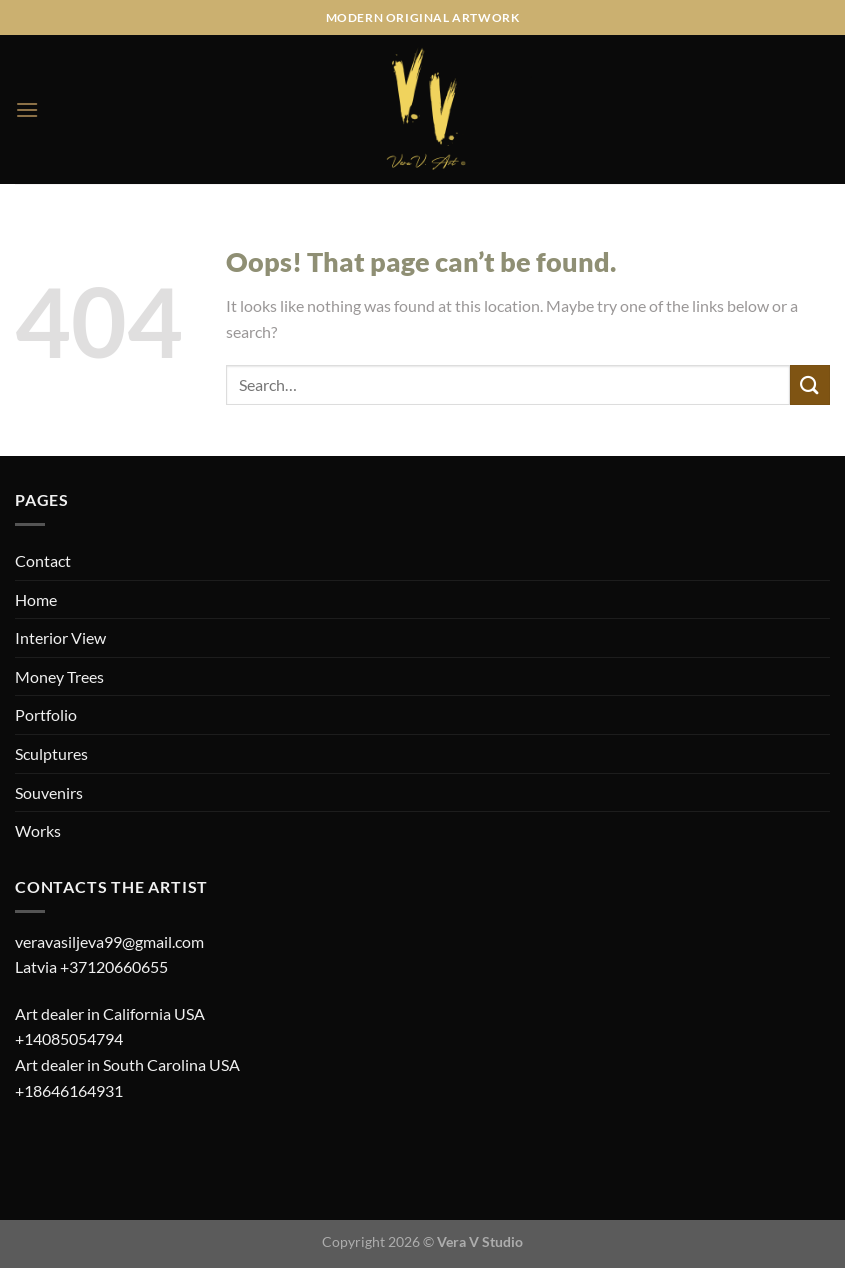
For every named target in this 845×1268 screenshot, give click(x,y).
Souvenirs (49, 792)
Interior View (60, 637)
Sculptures (51, 753)
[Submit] (810, 384)
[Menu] (27, 109)
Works (38, 830)
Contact (43, 560)
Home (36, 599)
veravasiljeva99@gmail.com (109, 941)
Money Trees (59, 676)
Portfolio (46, 714)
